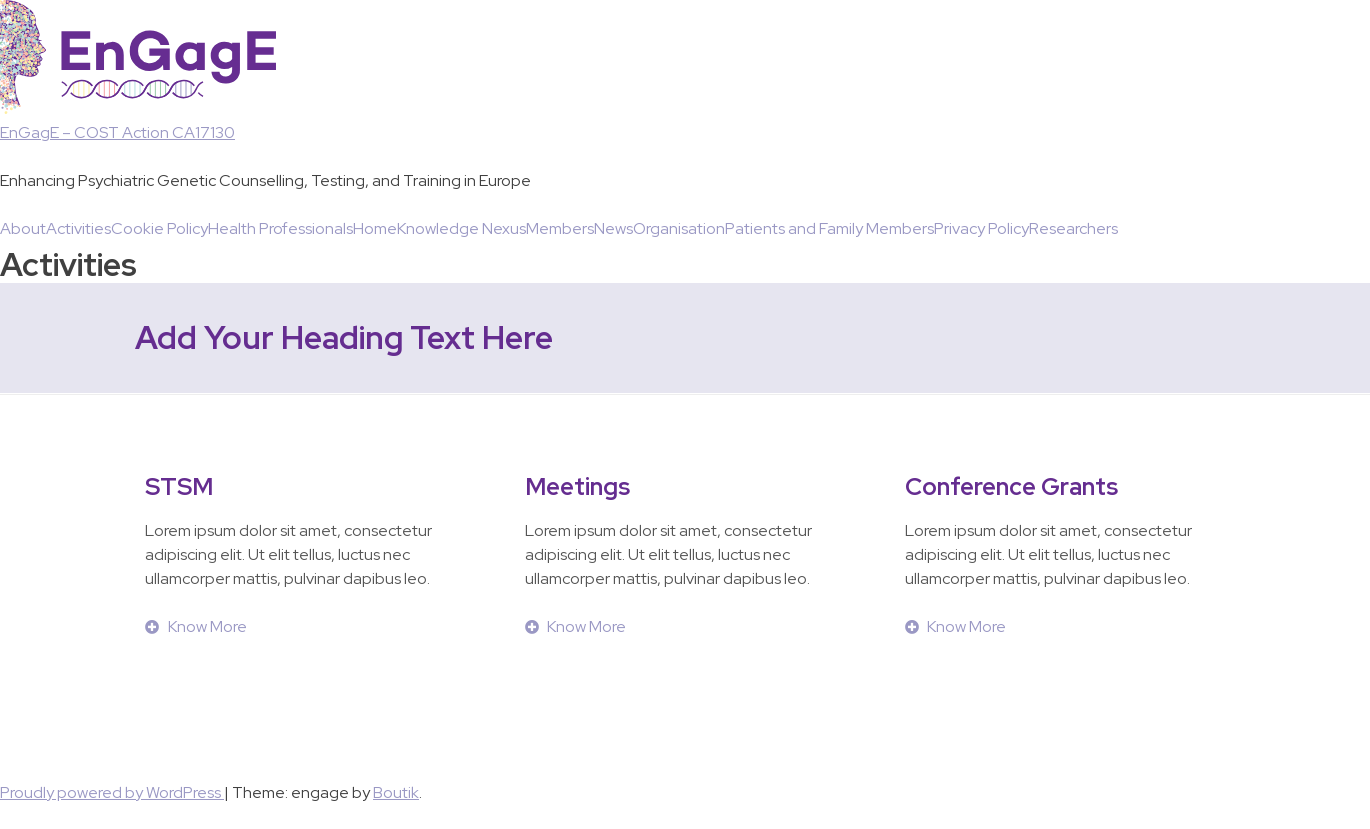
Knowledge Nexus (461, 228)
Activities (78, 228)
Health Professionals (280, 228)
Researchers (1073, 228)
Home (375, 228)
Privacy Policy (981, 228)
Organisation (679, 228)
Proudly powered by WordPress (112, 792)
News (613, 228)
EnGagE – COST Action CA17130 (117, 132)
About (23, 228)
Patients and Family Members (829, 228)
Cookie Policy (159, 228)
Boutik (396, 792)
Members (560, 228)
